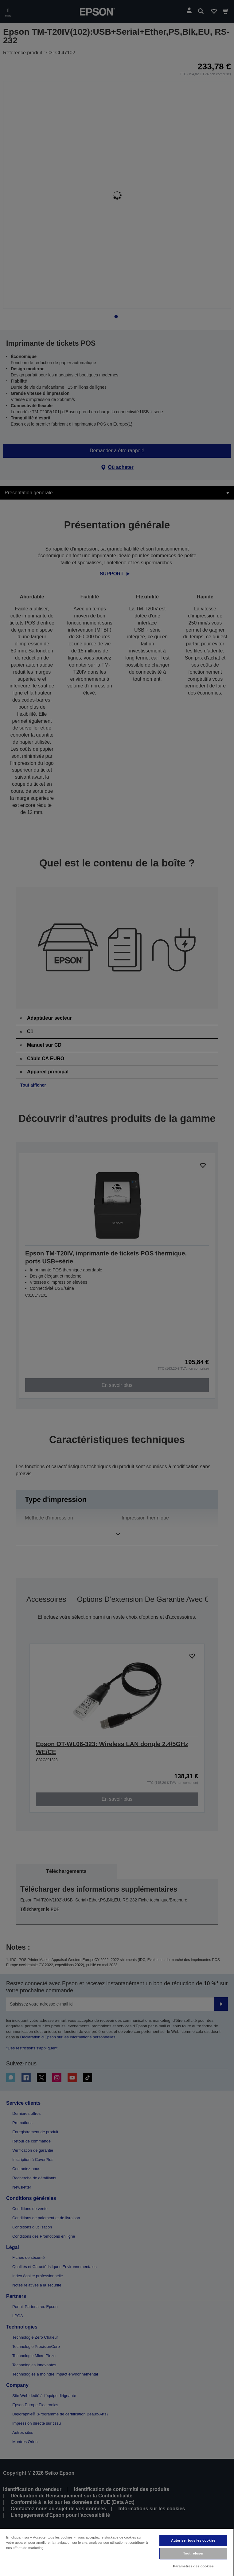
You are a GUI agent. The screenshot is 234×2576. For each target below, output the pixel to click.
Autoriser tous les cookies (193, 2540)
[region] (116, 2552)
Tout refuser (193, 2553)
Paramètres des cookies (193, 2566)
